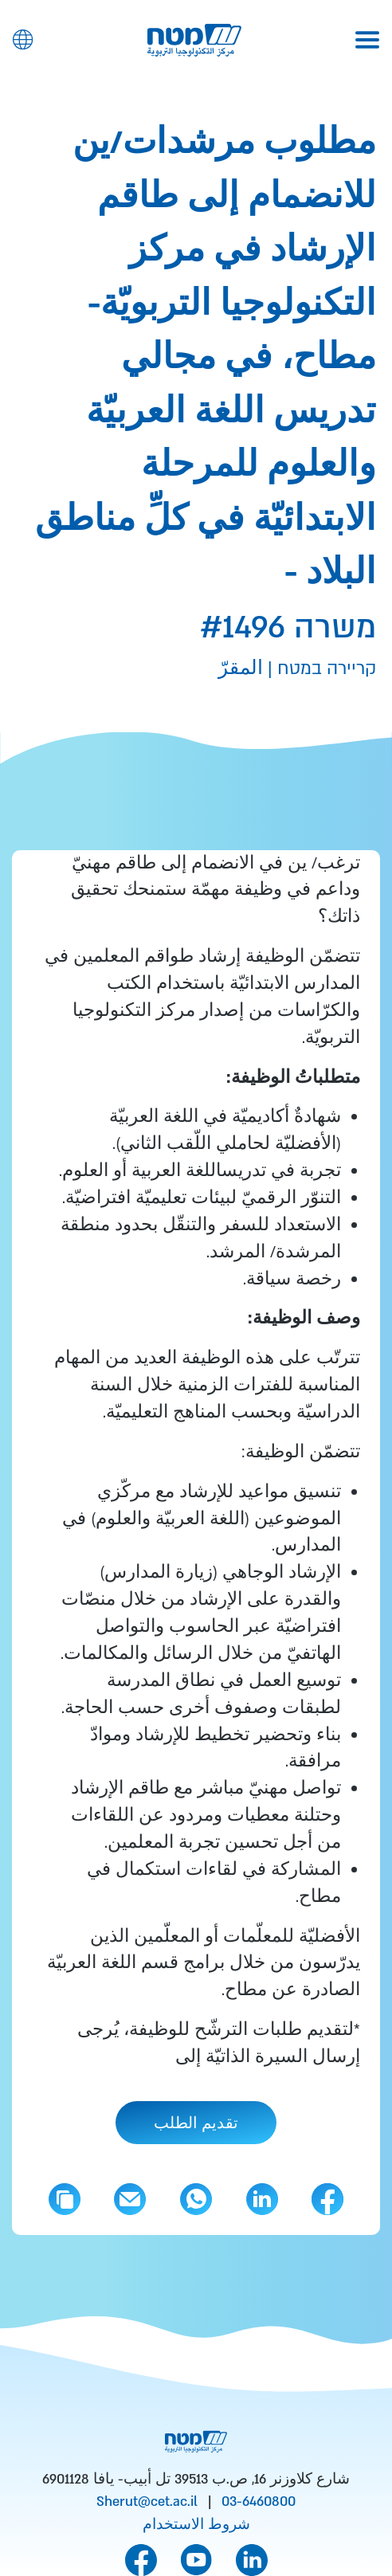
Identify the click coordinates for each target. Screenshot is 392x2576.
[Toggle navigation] (367, 40)
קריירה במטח (324, 668)
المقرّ (240, 668)
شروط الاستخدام (196, 2524)
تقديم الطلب (196, 2124)
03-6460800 (258, 2501)
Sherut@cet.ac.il (147, 2501)
